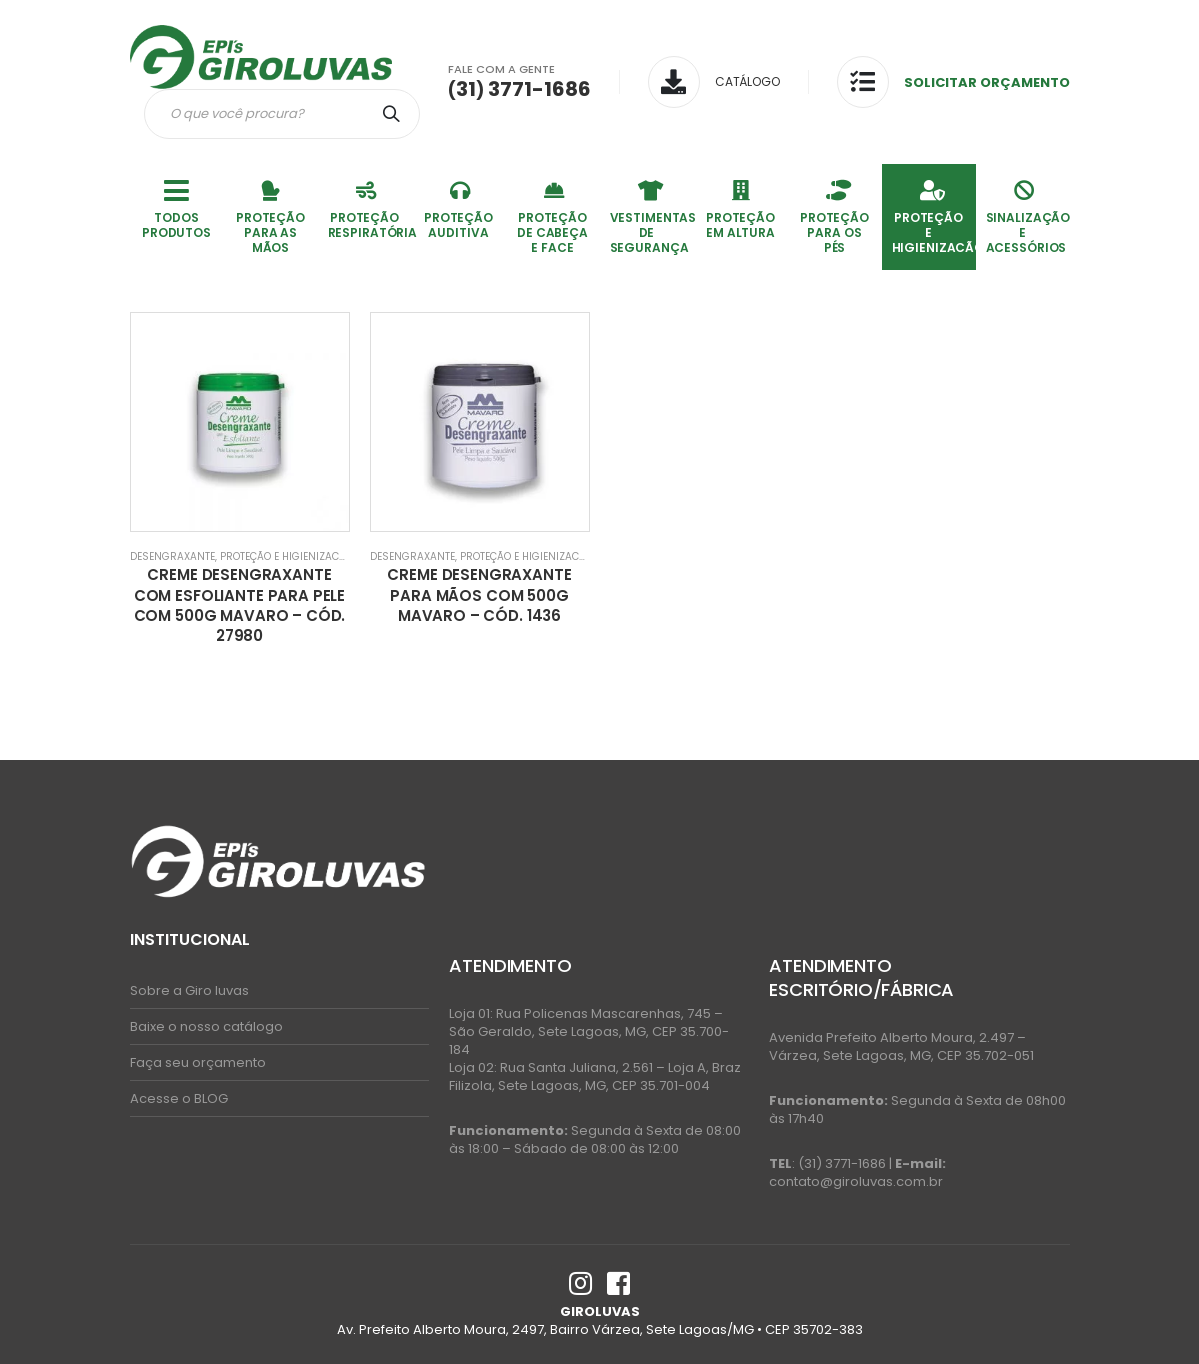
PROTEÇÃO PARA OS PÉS (834, 216)
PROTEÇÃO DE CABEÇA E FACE (552, 216)
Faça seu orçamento (198, 1062)
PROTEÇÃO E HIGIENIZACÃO (934, 216)
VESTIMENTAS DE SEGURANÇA (652, 216)
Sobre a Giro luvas (189, 990)
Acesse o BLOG (179, 1098)
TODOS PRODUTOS (177, 208)
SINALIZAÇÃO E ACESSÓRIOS (1028, 216)
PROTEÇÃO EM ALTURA (740, 208)
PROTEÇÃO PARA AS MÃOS (270, 216)
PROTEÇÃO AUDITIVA (458, 208)
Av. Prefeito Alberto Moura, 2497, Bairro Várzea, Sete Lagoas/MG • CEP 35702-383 (600, 1329)
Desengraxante (172, 556)
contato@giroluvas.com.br (856, 1181)
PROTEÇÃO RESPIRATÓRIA (370, 208)
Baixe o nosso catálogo (206, 1026)
